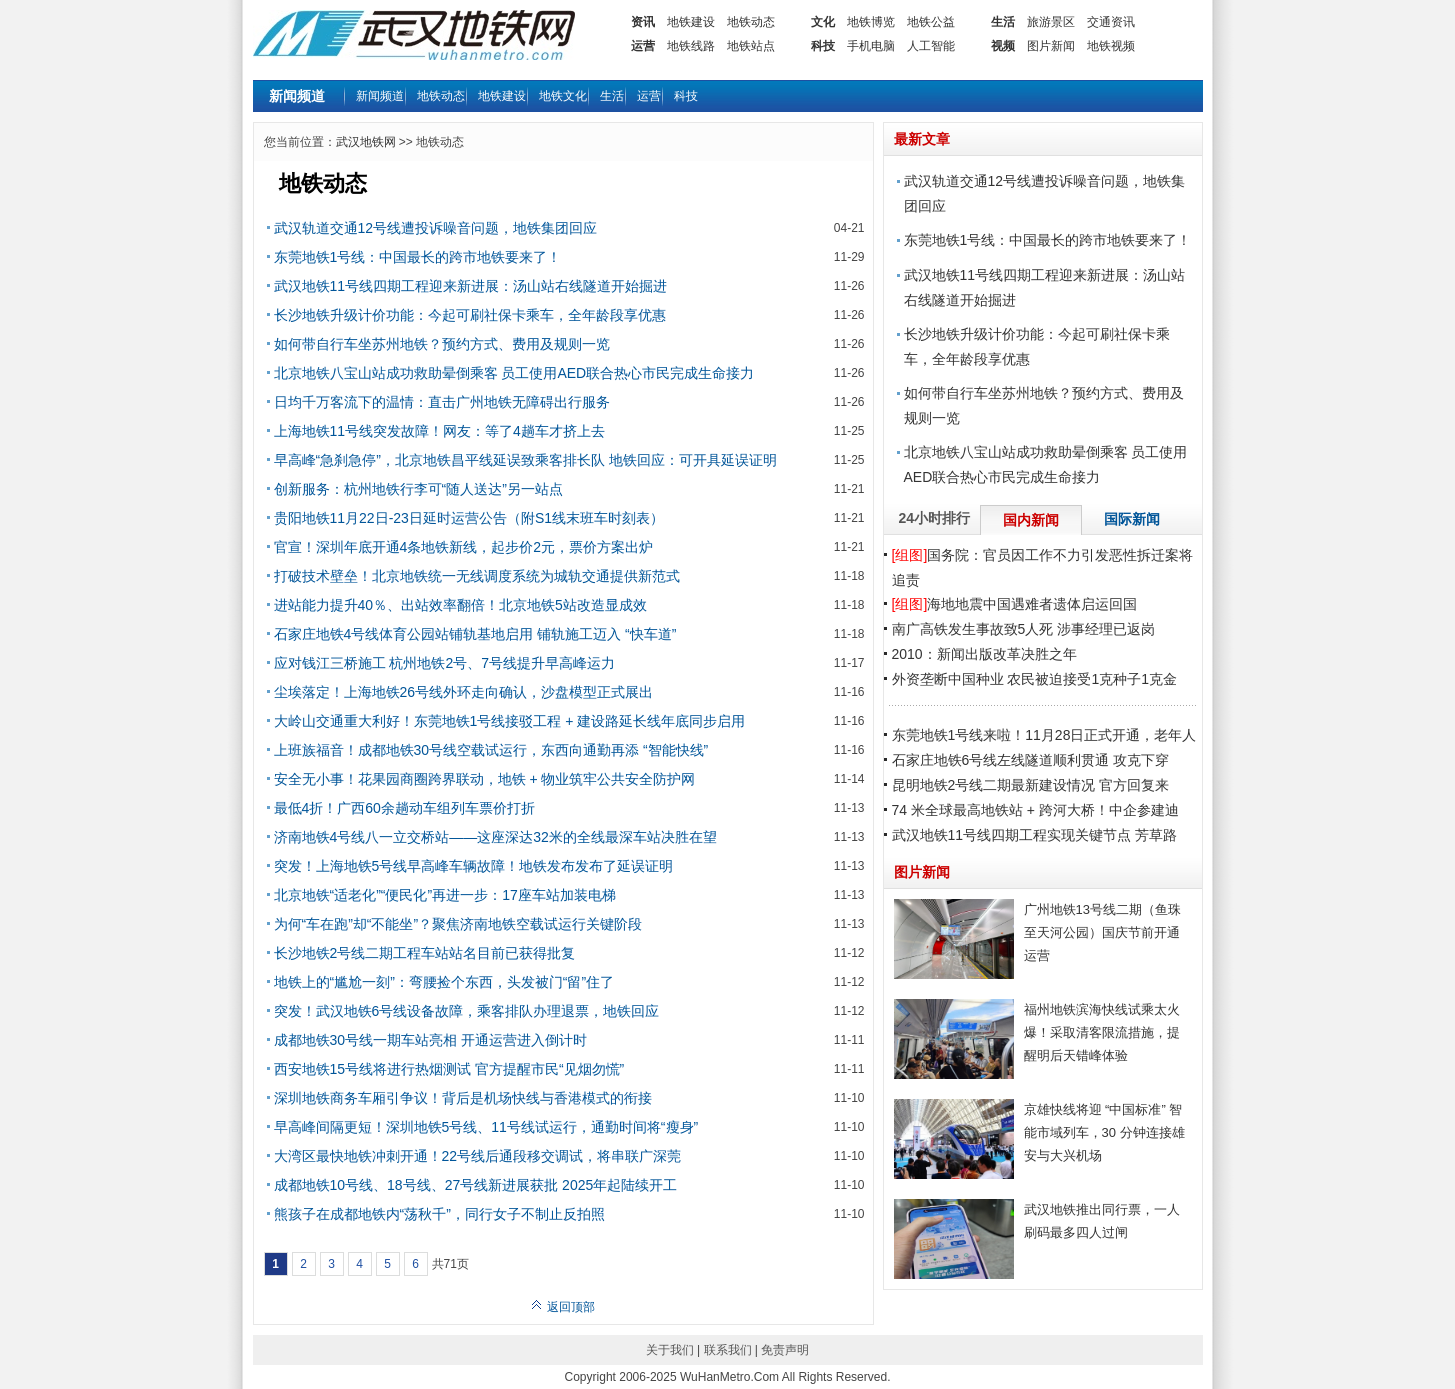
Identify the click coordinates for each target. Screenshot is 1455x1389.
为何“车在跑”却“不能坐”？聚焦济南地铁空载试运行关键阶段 (458, 924)
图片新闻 (1051, 46)
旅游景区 (1051, 22)
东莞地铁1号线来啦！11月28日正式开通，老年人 (1044, 735)
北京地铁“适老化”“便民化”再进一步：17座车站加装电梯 (445, 895)
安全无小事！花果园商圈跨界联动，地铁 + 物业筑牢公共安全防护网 (485, 779)
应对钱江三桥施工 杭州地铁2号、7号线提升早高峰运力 (444, 663)
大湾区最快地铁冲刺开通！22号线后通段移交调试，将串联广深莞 (478, 1156)
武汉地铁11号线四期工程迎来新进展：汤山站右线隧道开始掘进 (471, 286)
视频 (1003, 46)
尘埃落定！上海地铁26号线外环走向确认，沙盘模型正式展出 (464, 692)
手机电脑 (871, 46)
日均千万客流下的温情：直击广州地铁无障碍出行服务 (442, 402)
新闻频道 (380, 96)
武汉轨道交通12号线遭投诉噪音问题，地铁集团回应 (436, 228)
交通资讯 (1111, 22)
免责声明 (785, 1350)
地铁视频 (1111, 46)
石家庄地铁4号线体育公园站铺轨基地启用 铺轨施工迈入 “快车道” (475, 634)
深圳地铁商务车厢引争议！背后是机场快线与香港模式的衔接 (463, 1098)
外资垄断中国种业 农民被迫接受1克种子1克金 (1034, 679)
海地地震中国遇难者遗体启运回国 (1015, 604)
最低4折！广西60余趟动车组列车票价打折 (404, 808)
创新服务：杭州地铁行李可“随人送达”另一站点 (418, 489)
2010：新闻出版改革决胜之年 (984, 654)
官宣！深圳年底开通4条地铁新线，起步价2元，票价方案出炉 (464, 547)
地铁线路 (691, 46)
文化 (823, 22)
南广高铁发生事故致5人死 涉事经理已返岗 (1024, 629)
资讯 (643, 22)
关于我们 (670, 1350)
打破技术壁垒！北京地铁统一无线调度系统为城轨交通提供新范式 (477, 576)
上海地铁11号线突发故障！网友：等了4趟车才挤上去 (439, 431)
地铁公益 (931, 22)
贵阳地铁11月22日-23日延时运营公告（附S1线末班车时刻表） (469, 518)
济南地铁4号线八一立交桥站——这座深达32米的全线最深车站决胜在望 (495, 837)
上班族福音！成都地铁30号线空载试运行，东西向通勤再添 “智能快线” (491, 750)
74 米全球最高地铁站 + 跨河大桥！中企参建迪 (1035, 810)
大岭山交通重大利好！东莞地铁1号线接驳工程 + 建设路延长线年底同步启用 (510, 721)
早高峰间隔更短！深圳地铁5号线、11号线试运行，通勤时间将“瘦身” (486, 1127)
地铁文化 (563, 96)
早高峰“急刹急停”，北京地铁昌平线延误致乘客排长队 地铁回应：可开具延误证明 (525, 460)
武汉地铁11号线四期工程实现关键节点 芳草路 (1034, 835)
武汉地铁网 (366, 142)
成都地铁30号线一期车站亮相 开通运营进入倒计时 (430, 1040)
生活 (1003, 22)
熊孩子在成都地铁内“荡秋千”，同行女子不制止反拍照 (439, 1214)
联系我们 (728, 1350)
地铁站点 (751, 46)
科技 (823, 46)
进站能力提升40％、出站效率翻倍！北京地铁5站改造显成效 (460, 605)
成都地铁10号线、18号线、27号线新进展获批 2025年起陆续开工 (476, 1185)
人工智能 (931, 46)
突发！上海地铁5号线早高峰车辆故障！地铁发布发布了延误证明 (474, 866)
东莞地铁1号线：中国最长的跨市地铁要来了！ (418, 257)
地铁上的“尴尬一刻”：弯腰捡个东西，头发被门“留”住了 (444, 982)
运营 (643, 46)
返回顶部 (562, 1307)
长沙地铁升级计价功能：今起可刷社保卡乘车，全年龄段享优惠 (470, 315)
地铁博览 (871, 22)
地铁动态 (751, 22)
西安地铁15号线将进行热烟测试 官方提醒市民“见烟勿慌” (449, 1069)
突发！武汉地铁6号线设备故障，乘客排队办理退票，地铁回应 (467, 1011)
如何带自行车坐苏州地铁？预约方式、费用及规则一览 (442, 344)
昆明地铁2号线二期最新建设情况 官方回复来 (1031, 785)
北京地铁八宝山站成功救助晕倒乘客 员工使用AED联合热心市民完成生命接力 (514, 373)
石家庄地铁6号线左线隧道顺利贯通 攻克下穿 (1031, 760)
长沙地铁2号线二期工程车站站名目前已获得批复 (425, 953)
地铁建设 (691, 22)
